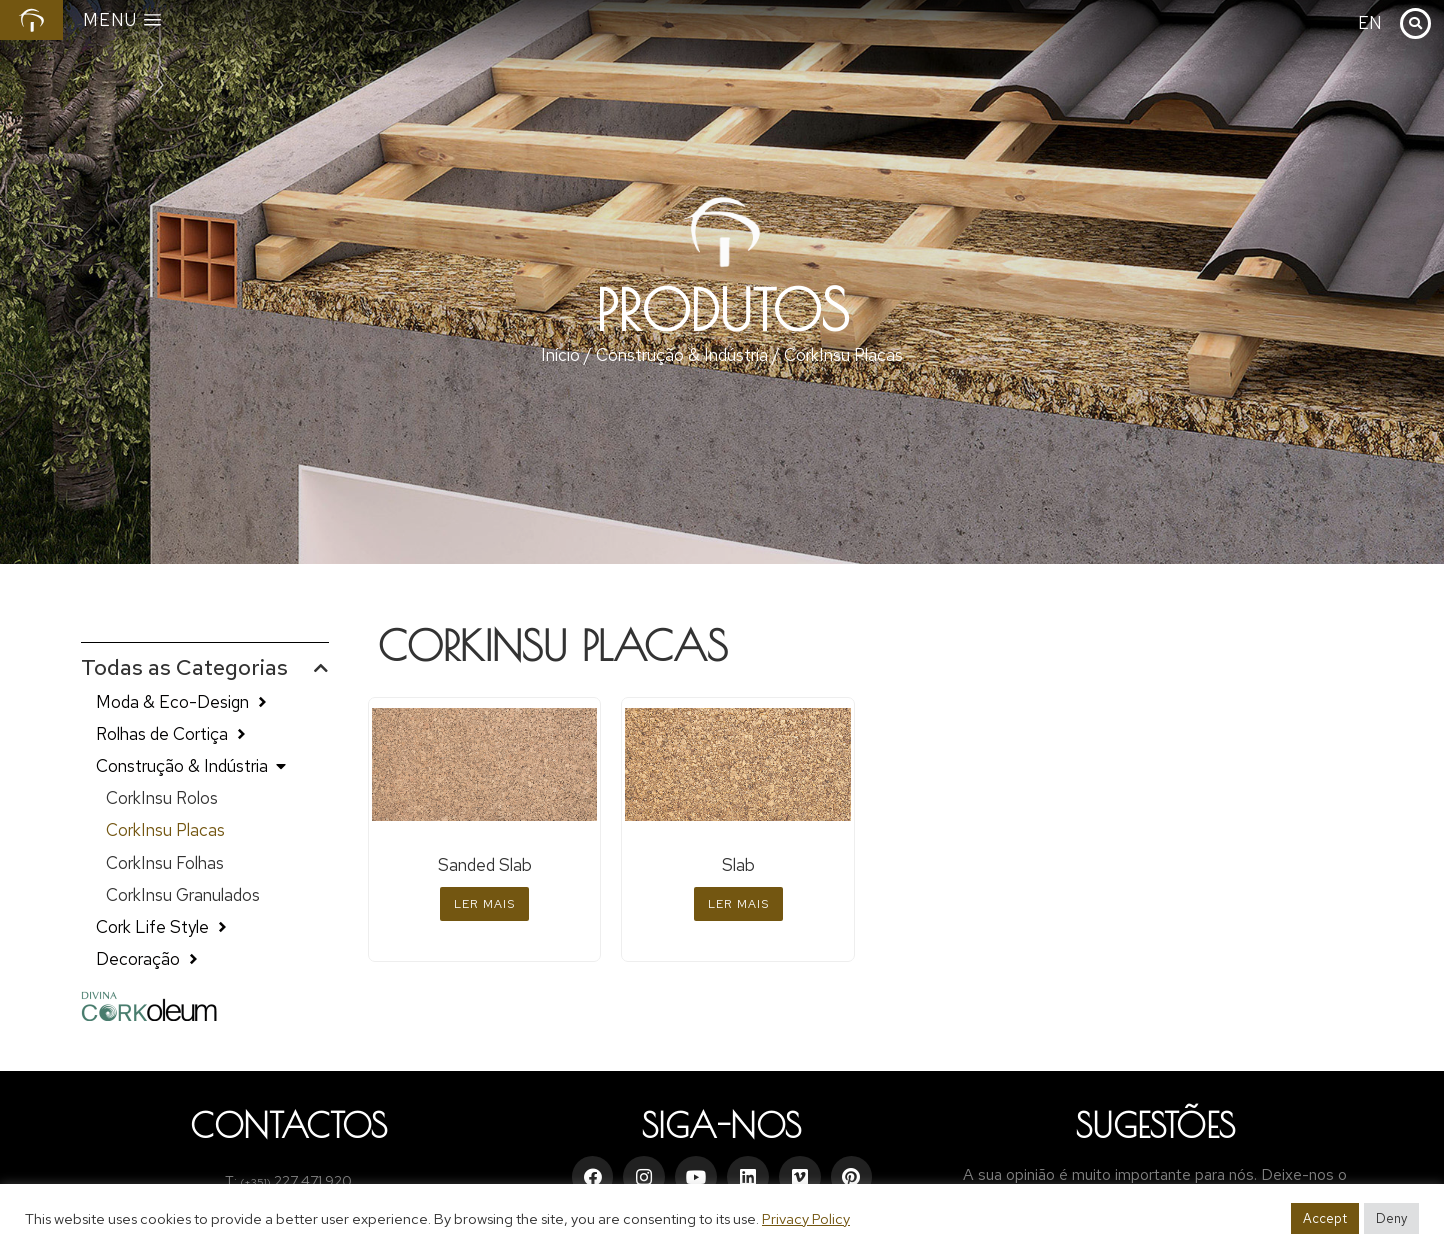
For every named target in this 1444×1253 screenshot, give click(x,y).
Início (560, 355)
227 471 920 (313, 1181)
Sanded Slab (485, 865)
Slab (738, 865)
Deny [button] (1391, 1218)
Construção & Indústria (682, 355)
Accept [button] (1325, 1218)
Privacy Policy (806, 1218)
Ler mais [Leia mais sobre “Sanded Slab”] (484, 904)
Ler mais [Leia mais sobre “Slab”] (738, 904)
